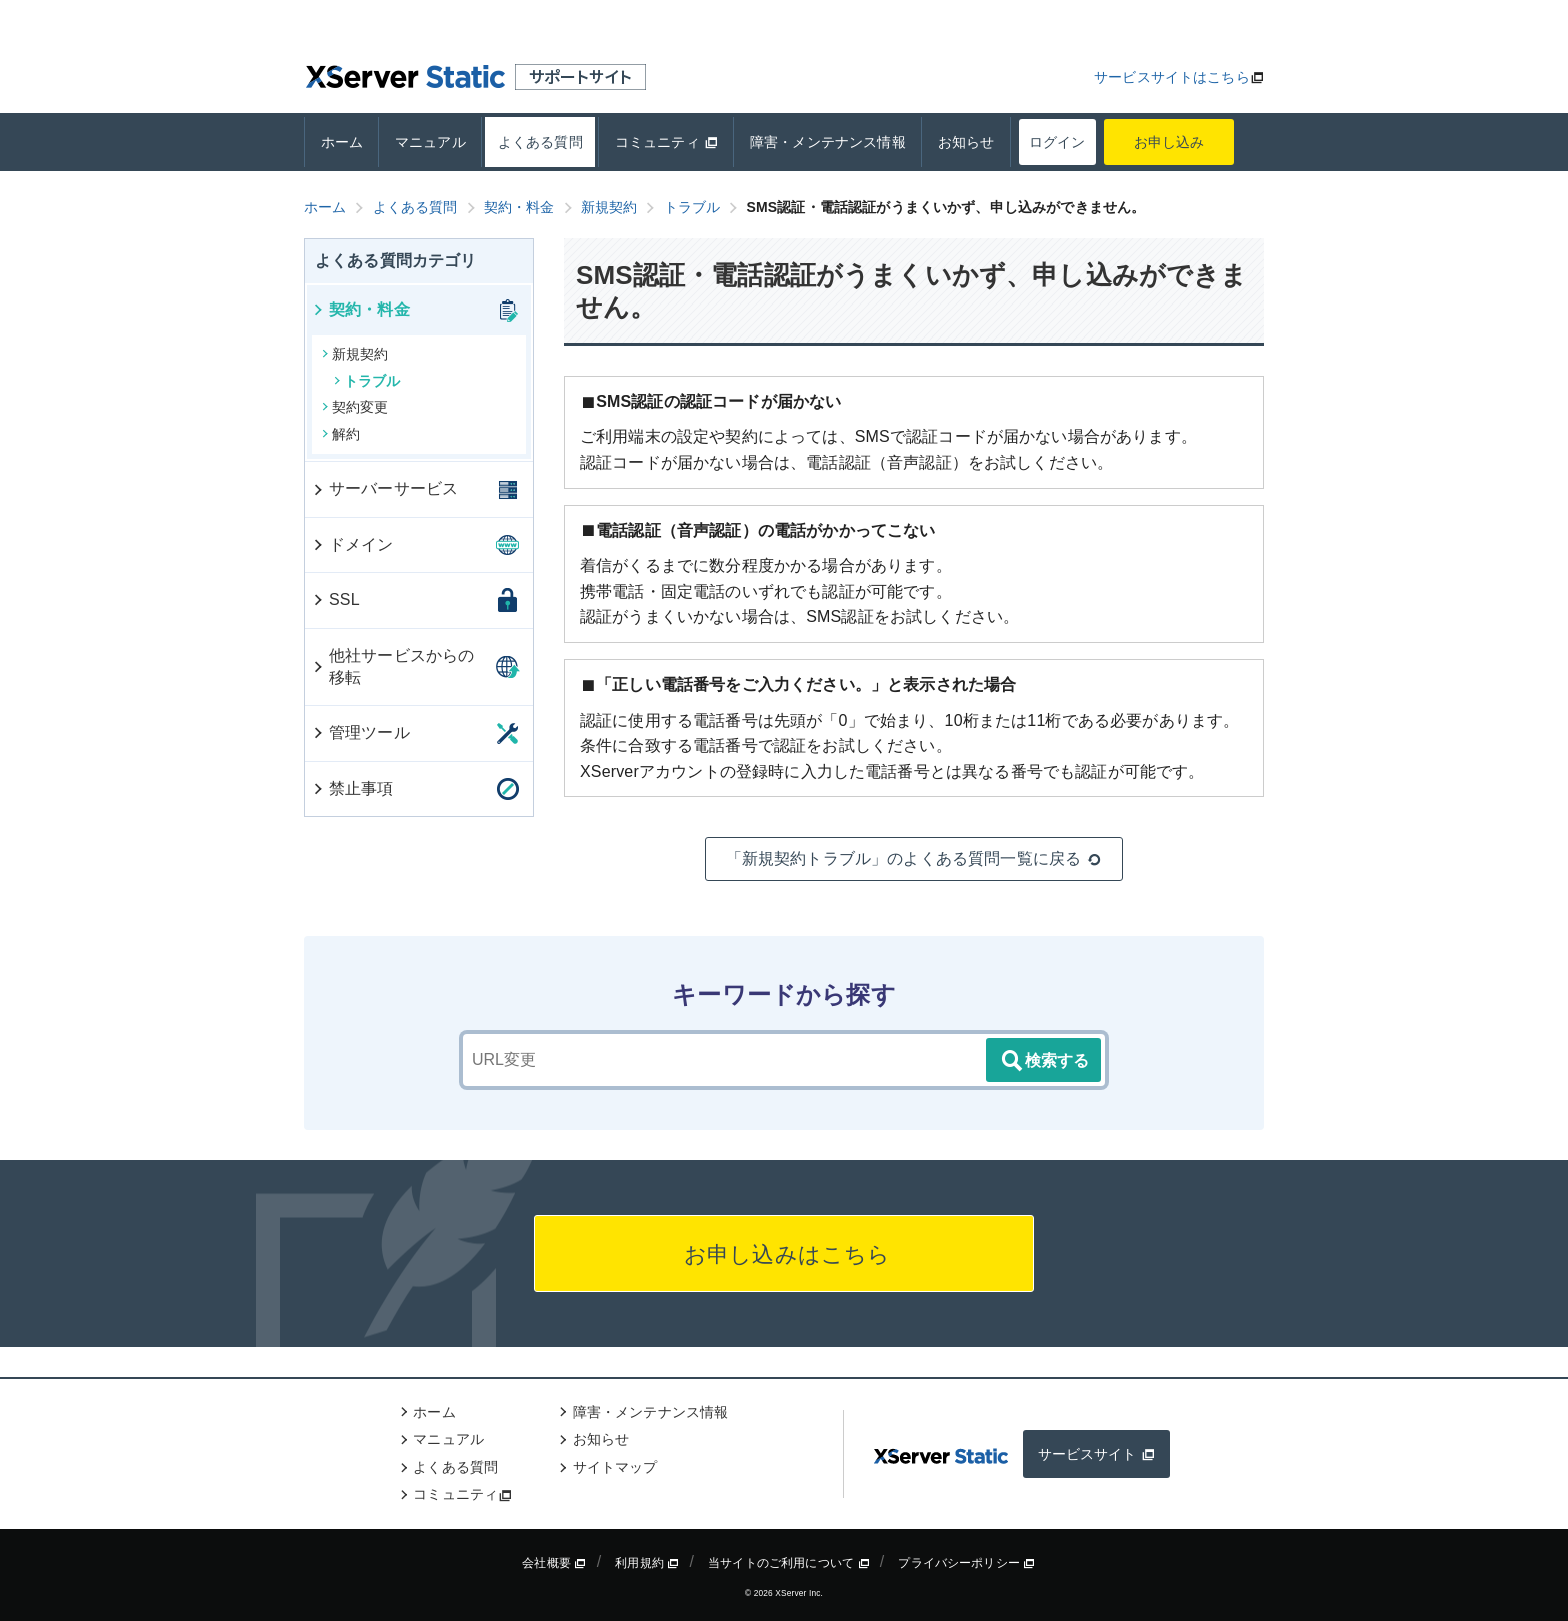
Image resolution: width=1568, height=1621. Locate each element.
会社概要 (554, 1563)
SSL (335, 599)
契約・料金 (360, 309)
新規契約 (355, 354)
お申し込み (1169, 142)
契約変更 (355, 407)
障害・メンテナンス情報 (828, 142)
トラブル (367, 381)
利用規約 (647, 1563)
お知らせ (966, 142)
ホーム (342, 142)
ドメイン (352, 544)
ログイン (1057, 142)
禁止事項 (352, 788)
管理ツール (360, 732)
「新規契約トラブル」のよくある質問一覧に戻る (914, 859)
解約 (341, 434)
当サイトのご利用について (789, 1563)
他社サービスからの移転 (392, 666)
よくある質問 (540, 142)
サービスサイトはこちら (1172, 77)
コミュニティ (666, 142)
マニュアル (430, 142)
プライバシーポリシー (966, 1563)
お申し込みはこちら (784, 1254)
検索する (1044, 1061)
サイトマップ (615, 1467)
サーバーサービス (384, 488)
